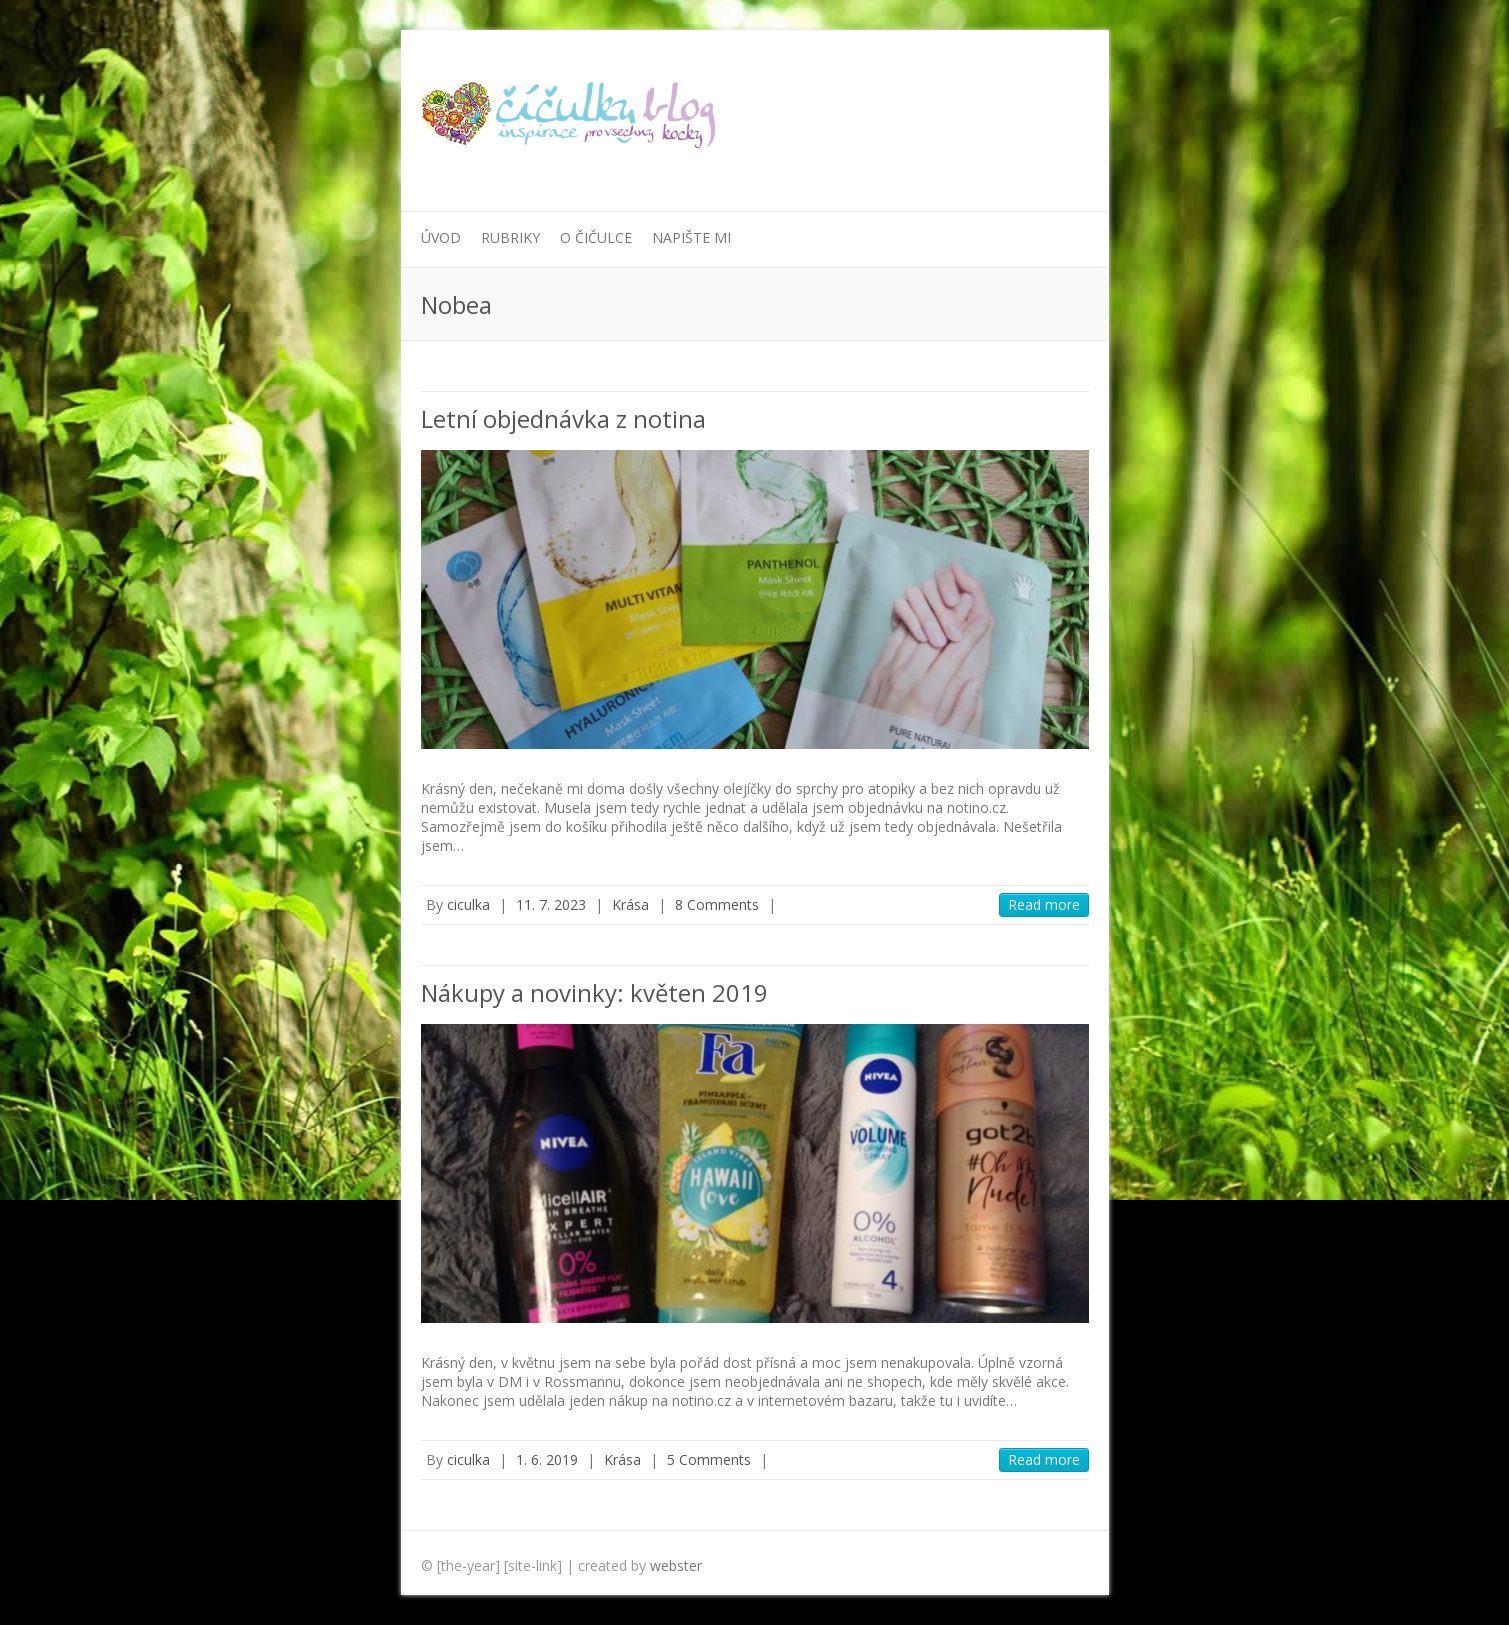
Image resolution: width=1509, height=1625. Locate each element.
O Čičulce (596, 237)
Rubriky (510, 237)
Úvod (441, 237)
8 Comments (717, 904)
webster (676, 1565)
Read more (1044, 904)
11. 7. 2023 (551, 904)
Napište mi (691, 237)
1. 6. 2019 (547, 1459)
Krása (630, 904)
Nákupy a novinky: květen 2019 (594, 992)
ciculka (468, 904)
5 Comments (709, 1459)
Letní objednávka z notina (563, 418)
